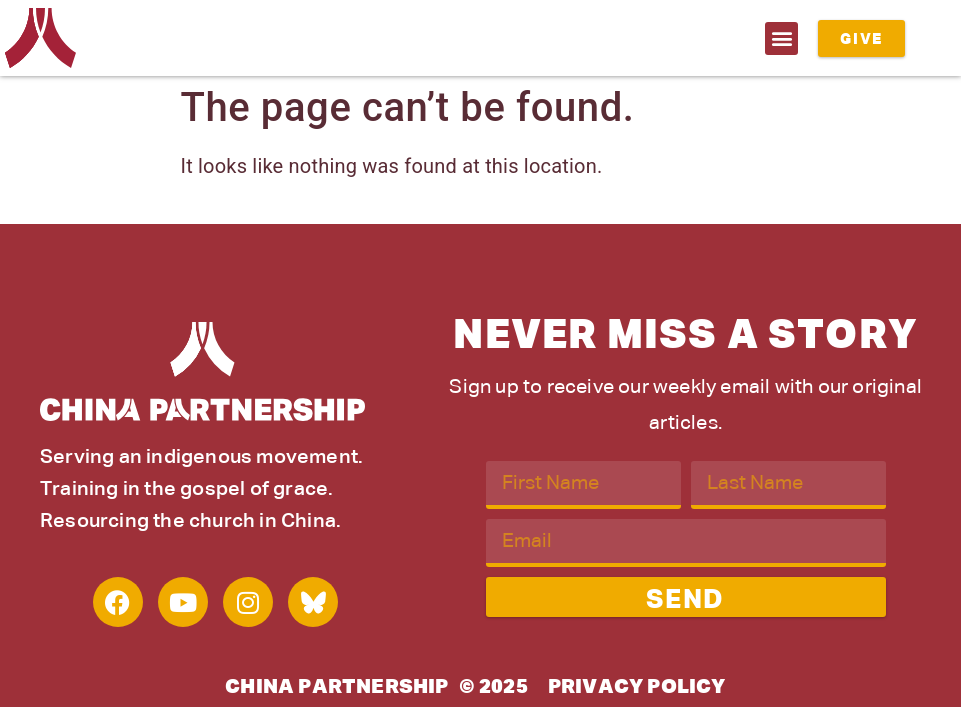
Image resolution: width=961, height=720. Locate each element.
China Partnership (336, 687)
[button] (781, 38)
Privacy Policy (637, 687)
